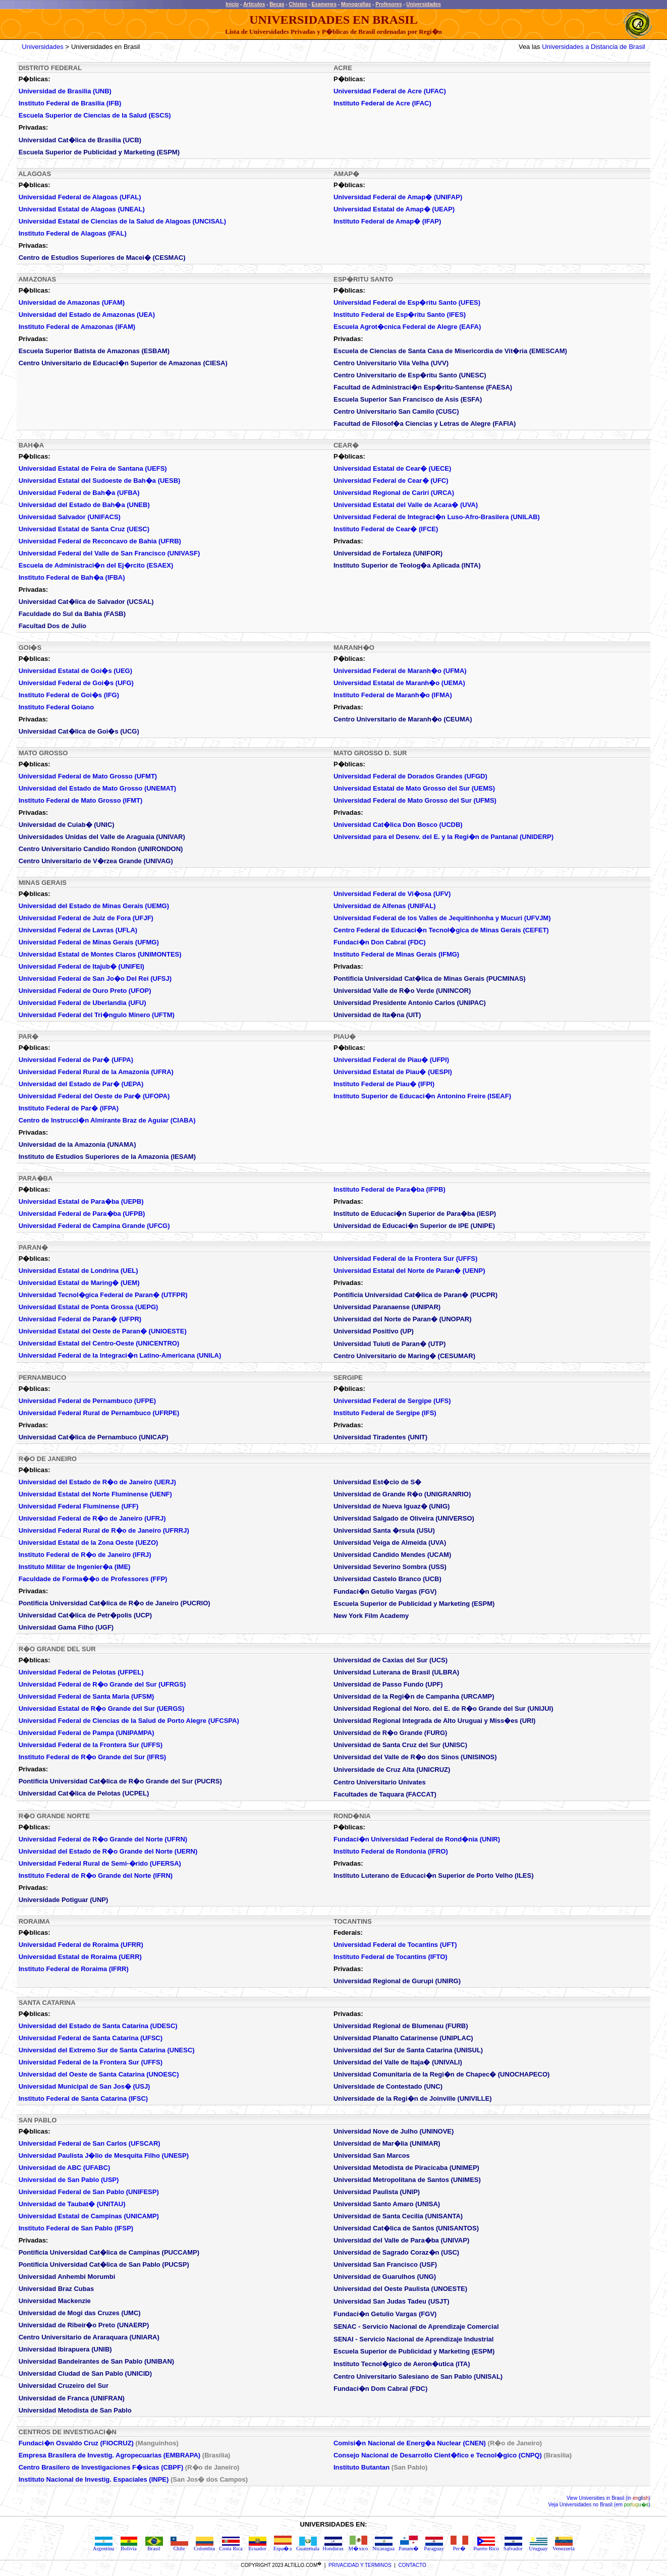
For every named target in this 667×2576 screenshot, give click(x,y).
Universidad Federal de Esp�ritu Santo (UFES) (407, 302)
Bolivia (129, 2546)
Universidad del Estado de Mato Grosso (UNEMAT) (98, 788)
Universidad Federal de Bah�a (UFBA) (79, 492)
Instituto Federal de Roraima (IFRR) (74, 1969)
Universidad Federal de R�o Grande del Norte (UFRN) (103, 1839)
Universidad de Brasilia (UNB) (65, 91)
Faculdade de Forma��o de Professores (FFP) (93, 1579)
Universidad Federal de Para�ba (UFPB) (82, 1213)
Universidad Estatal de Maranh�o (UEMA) (399, 683)
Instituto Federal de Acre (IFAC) (382, 103)
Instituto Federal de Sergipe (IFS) (385, 1413)
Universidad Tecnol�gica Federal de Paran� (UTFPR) (103, 1295)
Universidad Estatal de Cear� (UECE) (392, 468)
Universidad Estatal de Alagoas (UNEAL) (82, 209)
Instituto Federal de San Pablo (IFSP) (76, 2228)
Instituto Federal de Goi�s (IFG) (69, 695)
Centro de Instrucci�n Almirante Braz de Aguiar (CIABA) (107, 1120)
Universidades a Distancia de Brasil (593, 46)
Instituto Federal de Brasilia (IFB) (70, 103)
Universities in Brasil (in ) (613, 2498)
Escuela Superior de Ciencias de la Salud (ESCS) (95, 115)
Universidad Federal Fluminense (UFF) (79, 1506)
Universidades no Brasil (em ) (604, 2504)
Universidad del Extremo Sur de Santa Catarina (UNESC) (107, 2050)
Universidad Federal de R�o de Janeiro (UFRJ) (92, 1518)
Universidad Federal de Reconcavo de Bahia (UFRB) (100, 541)
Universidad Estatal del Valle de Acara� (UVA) (406, 505)
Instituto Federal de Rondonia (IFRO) (391, 1851)
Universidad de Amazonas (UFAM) (72, 302)
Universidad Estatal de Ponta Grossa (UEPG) (88, 1307)
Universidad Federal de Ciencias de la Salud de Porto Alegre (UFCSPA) (129, 1720)
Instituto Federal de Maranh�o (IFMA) (393, 695)
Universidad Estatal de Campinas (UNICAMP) (89, 2216)
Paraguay (434, 2546)
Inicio (232, 4)
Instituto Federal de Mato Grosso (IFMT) (81, 800)
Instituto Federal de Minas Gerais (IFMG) (396, 954)
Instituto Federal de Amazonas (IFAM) (77, 326)
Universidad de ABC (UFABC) (64, 2167)
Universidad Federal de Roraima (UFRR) (81, 1944)
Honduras (332, 2546)
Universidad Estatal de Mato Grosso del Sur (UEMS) (414, 788)
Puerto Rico (486, 2546)
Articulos (254, 4)
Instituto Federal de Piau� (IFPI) (384, 1084)
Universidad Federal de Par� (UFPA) (76, 1059)
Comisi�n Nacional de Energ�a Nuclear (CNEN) (410, 2443)
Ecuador (257, 2546)
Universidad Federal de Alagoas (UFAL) (80, 197)
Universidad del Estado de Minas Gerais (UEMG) (94, 906)
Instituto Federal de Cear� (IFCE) (386, 529)
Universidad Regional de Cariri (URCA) (394, 492)
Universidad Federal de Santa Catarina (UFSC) (90, 2038)
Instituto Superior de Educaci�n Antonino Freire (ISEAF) (422, 1096)
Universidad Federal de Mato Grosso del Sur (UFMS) (415, 800)
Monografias (356, 4)
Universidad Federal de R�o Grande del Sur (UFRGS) (102, 1684)
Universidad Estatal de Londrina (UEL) (78, 1270)
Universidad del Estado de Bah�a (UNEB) (84, 505)
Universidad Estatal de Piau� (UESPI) (393, 1072)
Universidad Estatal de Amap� (394, 209)
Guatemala (307, 2546)
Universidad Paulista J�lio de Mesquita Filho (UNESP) (104, 2155)
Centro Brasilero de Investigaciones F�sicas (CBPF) (102, 2467)
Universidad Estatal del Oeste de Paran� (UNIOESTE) (103, 1331)
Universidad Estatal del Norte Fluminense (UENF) (95, 1494)
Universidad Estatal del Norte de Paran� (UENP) (409, 1270)
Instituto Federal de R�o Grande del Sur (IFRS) (92, 1757)
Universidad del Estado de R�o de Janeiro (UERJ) (97, 1482)
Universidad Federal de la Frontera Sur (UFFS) (405, 1258)
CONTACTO (412, 2565)
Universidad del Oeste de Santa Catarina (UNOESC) (99, 2074)
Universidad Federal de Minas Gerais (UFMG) (89, 942)
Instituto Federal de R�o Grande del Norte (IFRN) (96, 1875)
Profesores (388, 4)
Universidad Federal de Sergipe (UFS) (392, 1401)
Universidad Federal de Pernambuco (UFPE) (87, 1401)
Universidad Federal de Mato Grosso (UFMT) (88, 776)
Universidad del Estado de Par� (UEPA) (81, 1084)
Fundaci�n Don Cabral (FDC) (380, 942)
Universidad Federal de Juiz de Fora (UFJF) (86, 918)
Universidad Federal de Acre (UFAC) (390, 91)
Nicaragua (383, 2546)
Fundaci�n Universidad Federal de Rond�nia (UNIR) (417, 1839)
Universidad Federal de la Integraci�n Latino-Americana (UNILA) (120, 1355)
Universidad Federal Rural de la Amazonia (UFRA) (96, 1072)
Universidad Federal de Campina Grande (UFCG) (94, 1225)
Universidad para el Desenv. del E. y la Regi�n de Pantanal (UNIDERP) (443, 837)
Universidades (423, 4)
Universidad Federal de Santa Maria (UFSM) (86, 1696)
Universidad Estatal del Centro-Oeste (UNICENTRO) (99, 1343)
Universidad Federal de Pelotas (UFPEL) (81, 1672)
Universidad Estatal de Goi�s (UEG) (75, 671)
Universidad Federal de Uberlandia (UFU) (82, 1002)
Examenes (324, 4)
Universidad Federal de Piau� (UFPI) (391, 1059)
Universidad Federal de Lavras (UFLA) (78, 930)
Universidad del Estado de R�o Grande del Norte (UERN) (108, 1851)
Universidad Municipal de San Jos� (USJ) (84, 2086)
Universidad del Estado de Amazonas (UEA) (87, 314)
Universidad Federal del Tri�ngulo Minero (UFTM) (97, 1015)
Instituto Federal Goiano (56, 707)
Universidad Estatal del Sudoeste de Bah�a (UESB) (100, 480)
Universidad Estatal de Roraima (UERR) (80, 1957)
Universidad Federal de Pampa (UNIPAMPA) (86, 1733)
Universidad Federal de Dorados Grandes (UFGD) (410, 776)
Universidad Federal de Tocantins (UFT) (395, 1944)
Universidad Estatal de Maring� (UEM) (79, 1282)
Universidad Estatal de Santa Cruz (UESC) (84, 529)
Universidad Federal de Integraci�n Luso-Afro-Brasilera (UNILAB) (437, 517)
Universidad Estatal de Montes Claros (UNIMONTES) (100, 954)
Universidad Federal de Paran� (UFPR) (80, 1319)
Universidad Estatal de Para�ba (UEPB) (81, 1201)
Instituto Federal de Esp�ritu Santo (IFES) (400, 314)
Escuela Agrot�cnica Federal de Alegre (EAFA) (407, 326)
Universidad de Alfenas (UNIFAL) (385, 906)
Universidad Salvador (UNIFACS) (70, 517)
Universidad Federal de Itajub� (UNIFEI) (81, 966)
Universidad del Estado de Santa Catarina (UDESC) (98, 2026)
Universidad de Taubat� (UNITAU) (72, 2204)
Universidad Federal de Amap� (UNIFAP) (398, 197)
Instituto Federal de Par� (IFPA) (69, 1108)
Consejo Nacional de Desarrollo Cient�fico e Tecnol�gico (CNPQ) (438, 2455)
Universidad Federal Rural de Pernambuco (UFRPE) (99, 1413)
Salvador (513, 2546)
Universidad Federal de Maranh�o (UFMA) (400, 671)
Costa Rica (230, 2546)
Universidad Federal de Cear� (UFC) (391, 480)
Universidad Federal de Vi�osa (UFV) (392, 894)
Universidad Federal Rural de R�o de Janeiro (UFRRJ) (104, 1530)
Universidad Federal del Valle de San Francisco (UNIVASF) (109, 553)
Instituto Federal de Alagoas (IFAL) (73, 233)
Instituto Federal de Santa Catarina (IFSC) (83, 2098)
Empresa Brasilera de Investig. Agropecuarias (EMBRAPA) (110, 2455)
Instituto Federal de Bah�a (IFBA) (72, 577)
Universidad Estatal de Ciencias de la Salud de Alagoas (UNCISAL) (122, 221)
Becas (276, 4)
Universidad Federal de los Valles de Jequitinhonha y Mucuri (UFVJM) (442, 918)
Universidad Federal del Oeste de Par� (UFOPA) (94, 1096)
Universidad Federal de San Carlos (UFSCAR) (89, 2143)
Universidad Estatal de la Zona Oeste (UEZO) (88, 1542)
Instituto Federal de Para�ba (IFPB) (390, 1189)
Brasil (154, 2546)
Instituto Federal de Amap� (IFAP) (387, 221)
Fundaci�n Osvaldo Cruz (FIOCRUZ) (76, 2443)
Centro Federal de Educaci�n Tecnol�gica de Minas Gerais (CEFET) (441, 930)
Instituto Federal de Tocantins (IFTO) (391, 1957)
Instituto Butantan (362, 2467)
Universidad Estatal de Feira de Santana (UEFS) (93, 468)
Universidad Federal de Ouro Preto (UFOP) (85, 990)
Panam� (409, 2545)
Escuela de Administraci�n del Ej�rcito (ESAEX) (96, 565)
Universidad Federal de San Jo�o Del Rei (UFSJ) (95, 978)
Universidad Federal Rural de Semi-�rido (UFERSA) (100, 1863)
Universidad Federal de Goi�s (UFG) (76, 683)
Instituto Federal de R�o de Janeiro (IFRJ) (85, 1554)
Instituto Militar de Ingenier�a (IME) (75, 1567)
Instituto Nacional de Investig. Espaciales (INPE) (94, 2479)
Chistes (298, 4)
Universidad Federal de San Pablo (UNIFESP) (89, 2192)
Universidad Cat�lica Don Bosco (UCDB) (398, 824)
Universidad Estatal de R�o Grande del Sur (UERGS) (102, 1708)
